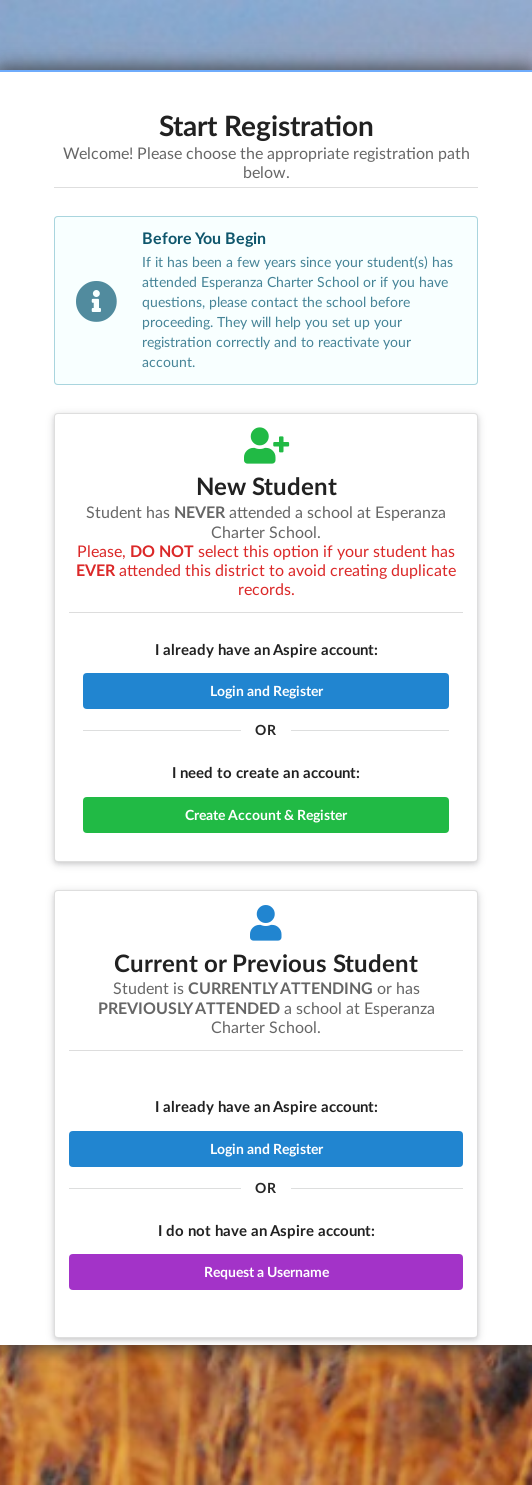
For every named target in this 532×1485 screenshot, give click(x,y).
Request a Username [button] (266, 1271)
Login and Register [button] (266, 690)
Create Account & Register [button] (266, 814)
